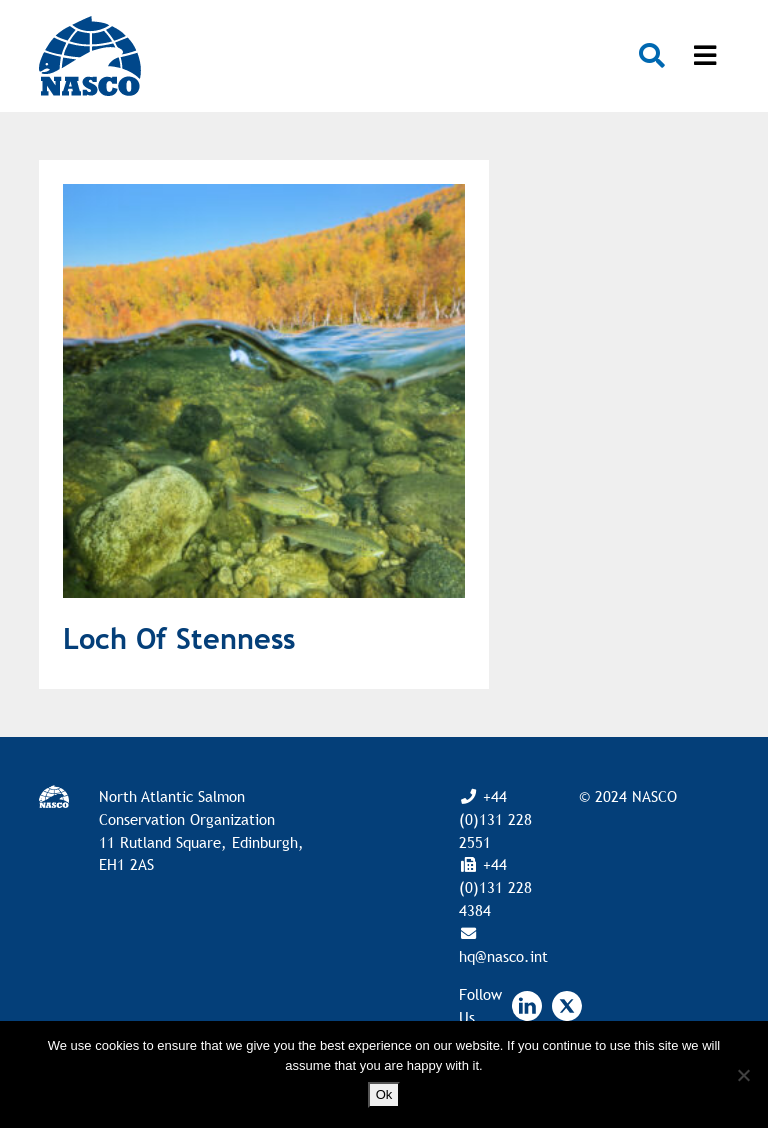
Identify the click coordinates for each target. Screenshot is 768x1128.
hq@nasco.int (503, 956)
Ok (384, 1094)
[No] (743, 1075)
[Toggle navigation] (705, 56)
